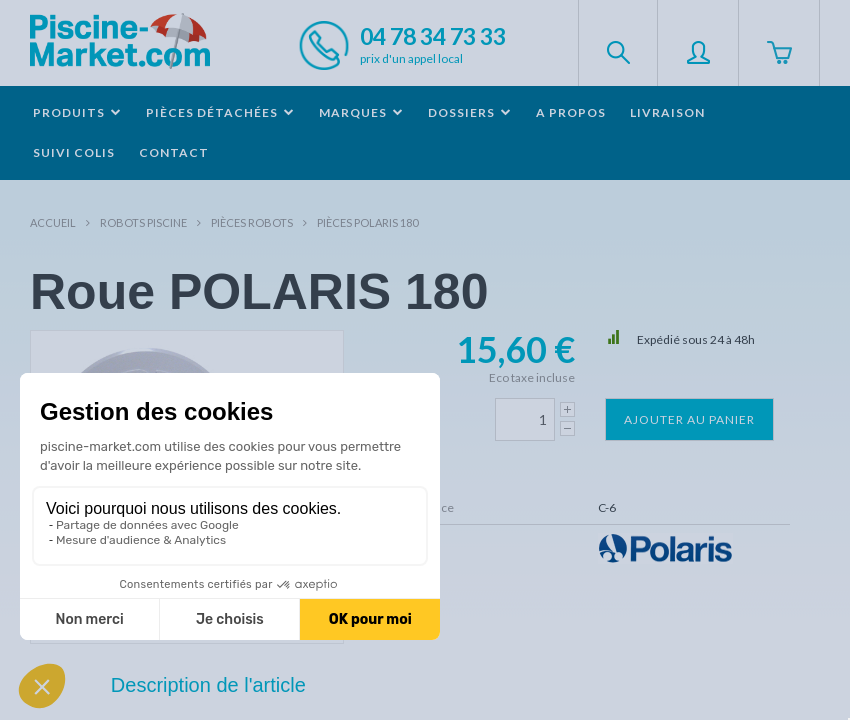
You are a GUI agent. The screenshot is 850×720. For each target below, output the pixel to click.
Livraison (667, 112)
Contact (174, 152)
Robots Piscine (143, 222)
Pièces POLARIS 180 (367, 222)
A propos (571, 112)
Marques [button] (361, 112)
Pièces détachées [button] (220, 112)
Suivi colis (74, 152)
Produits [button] (77, 112)
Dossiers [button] (470, 112)
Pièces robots (252, 222)
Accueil (53, 222)
